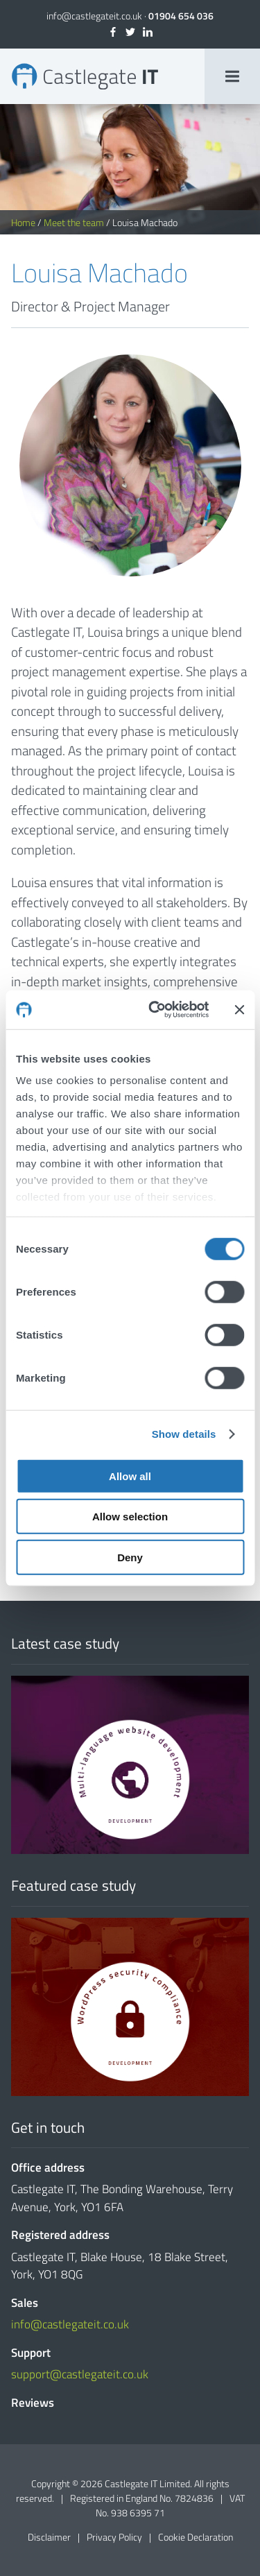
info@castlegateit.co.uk (94, 15)
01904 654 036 (181, 15)
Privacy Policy (114, 2537)
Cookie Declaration (195, 2537)
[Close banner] (239, 1010)
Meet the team (74, 222)
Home (23, 222)
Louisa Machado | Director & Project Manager (85, 76)
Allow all (130, 1476)
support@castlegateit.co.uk (79, 2374)
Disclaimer (49, 2537)
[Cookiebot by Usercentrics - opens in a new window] (155, 1010)
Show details (184, 1434)
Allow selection (130, 1516)
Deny (130, 1557)
